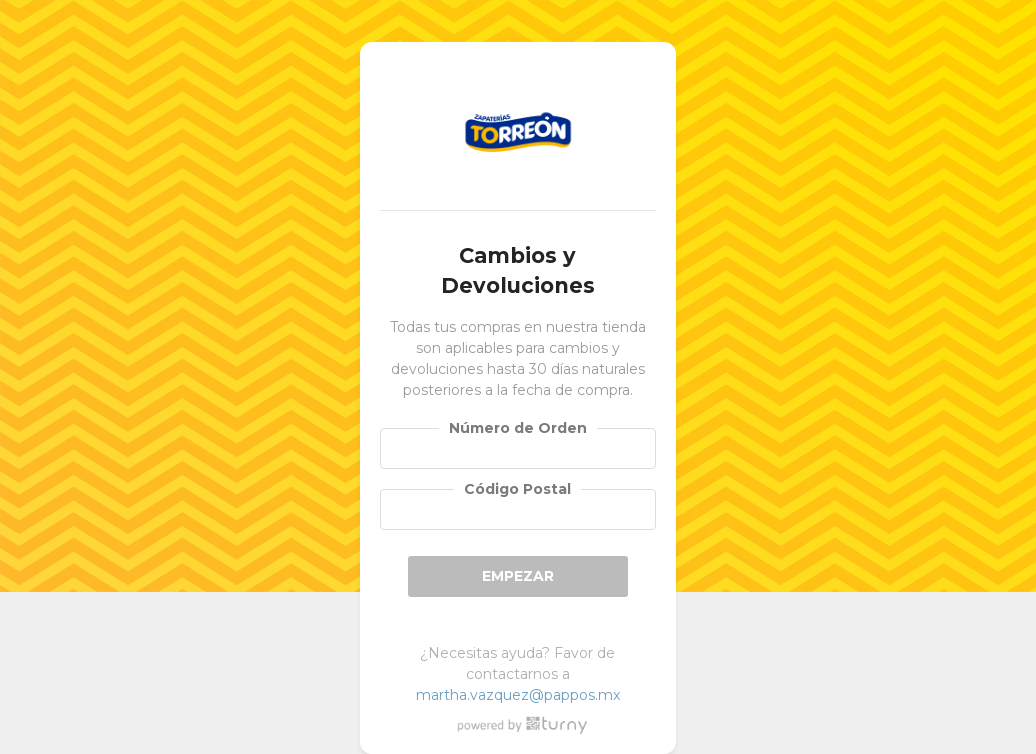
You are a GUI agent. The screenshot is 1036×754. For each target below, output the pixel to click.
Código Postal (517, 489)
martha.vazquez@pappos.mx (518, 695)
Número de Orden (518, 428)
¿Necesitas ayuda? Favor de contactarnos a (518, 674)
